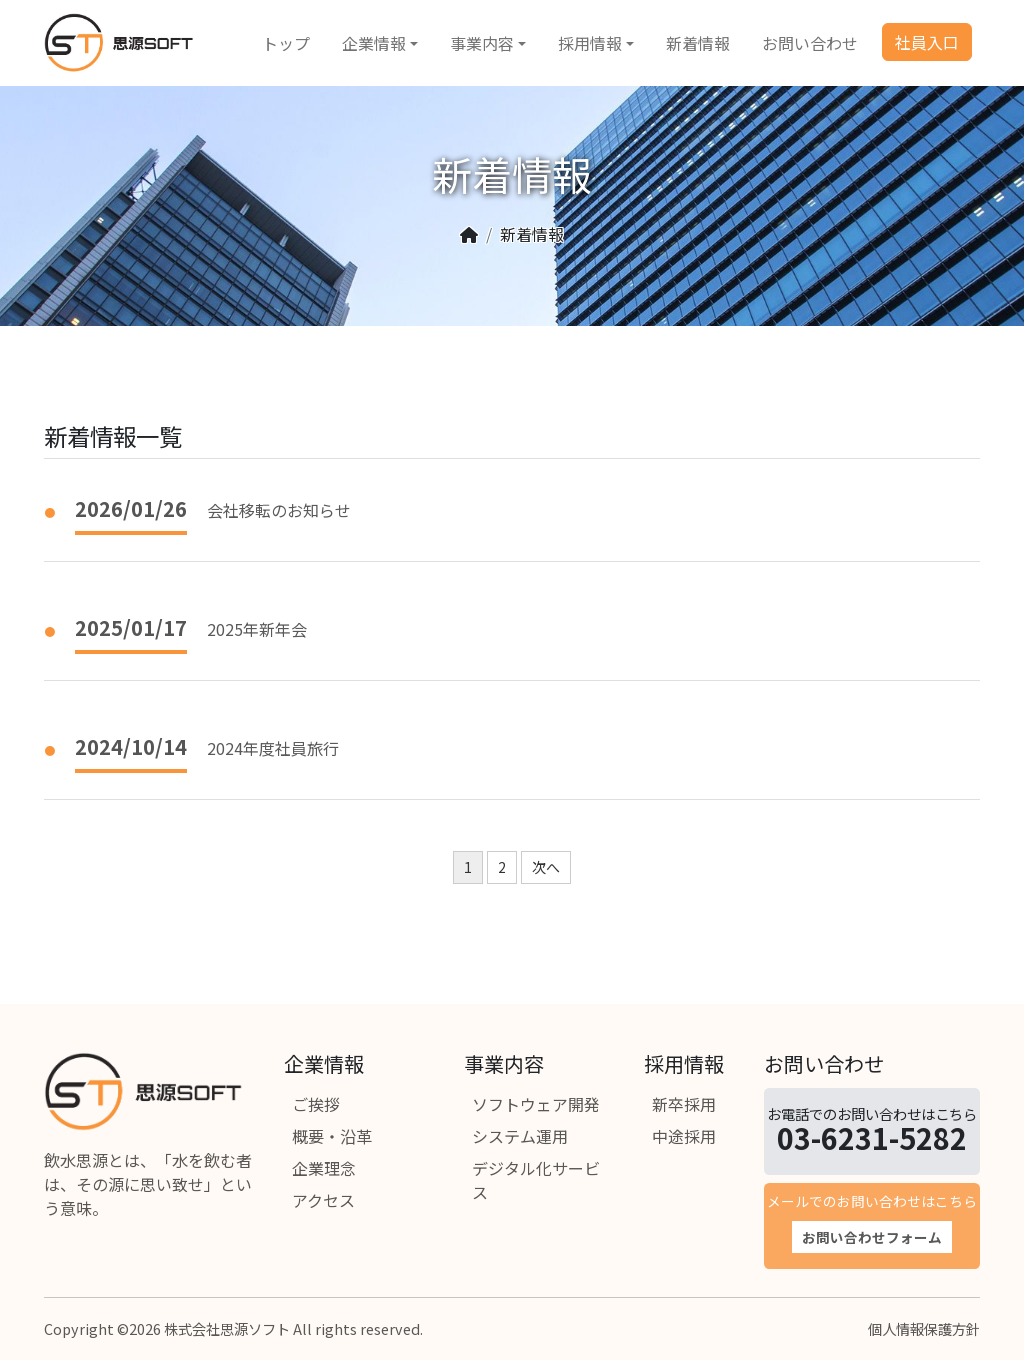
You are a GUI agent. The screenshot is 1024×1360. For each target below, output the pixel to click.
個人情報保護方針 (924, 1328)
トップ (286, 43)
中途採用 (684, 1136)
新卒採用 (684, 1104)
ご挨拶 (316, 1104)
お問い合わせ (810, 43)
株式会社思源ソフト (227, 1328)
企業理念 (324, 1168)
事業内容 (482, 43)
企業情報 (374, 43)
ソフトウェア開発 (536, 1104)
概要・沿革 (332, 1136)
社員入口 (927, 42)
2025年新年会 (257, 629)
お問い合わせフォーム (872, 1237)
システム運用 (520, 1136)
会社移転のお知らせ (279, 510)
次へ (546, 867)
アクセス (323, 1200)
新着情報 (698, 43)
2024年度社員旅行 (273, 748)
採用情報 (590, 43)
